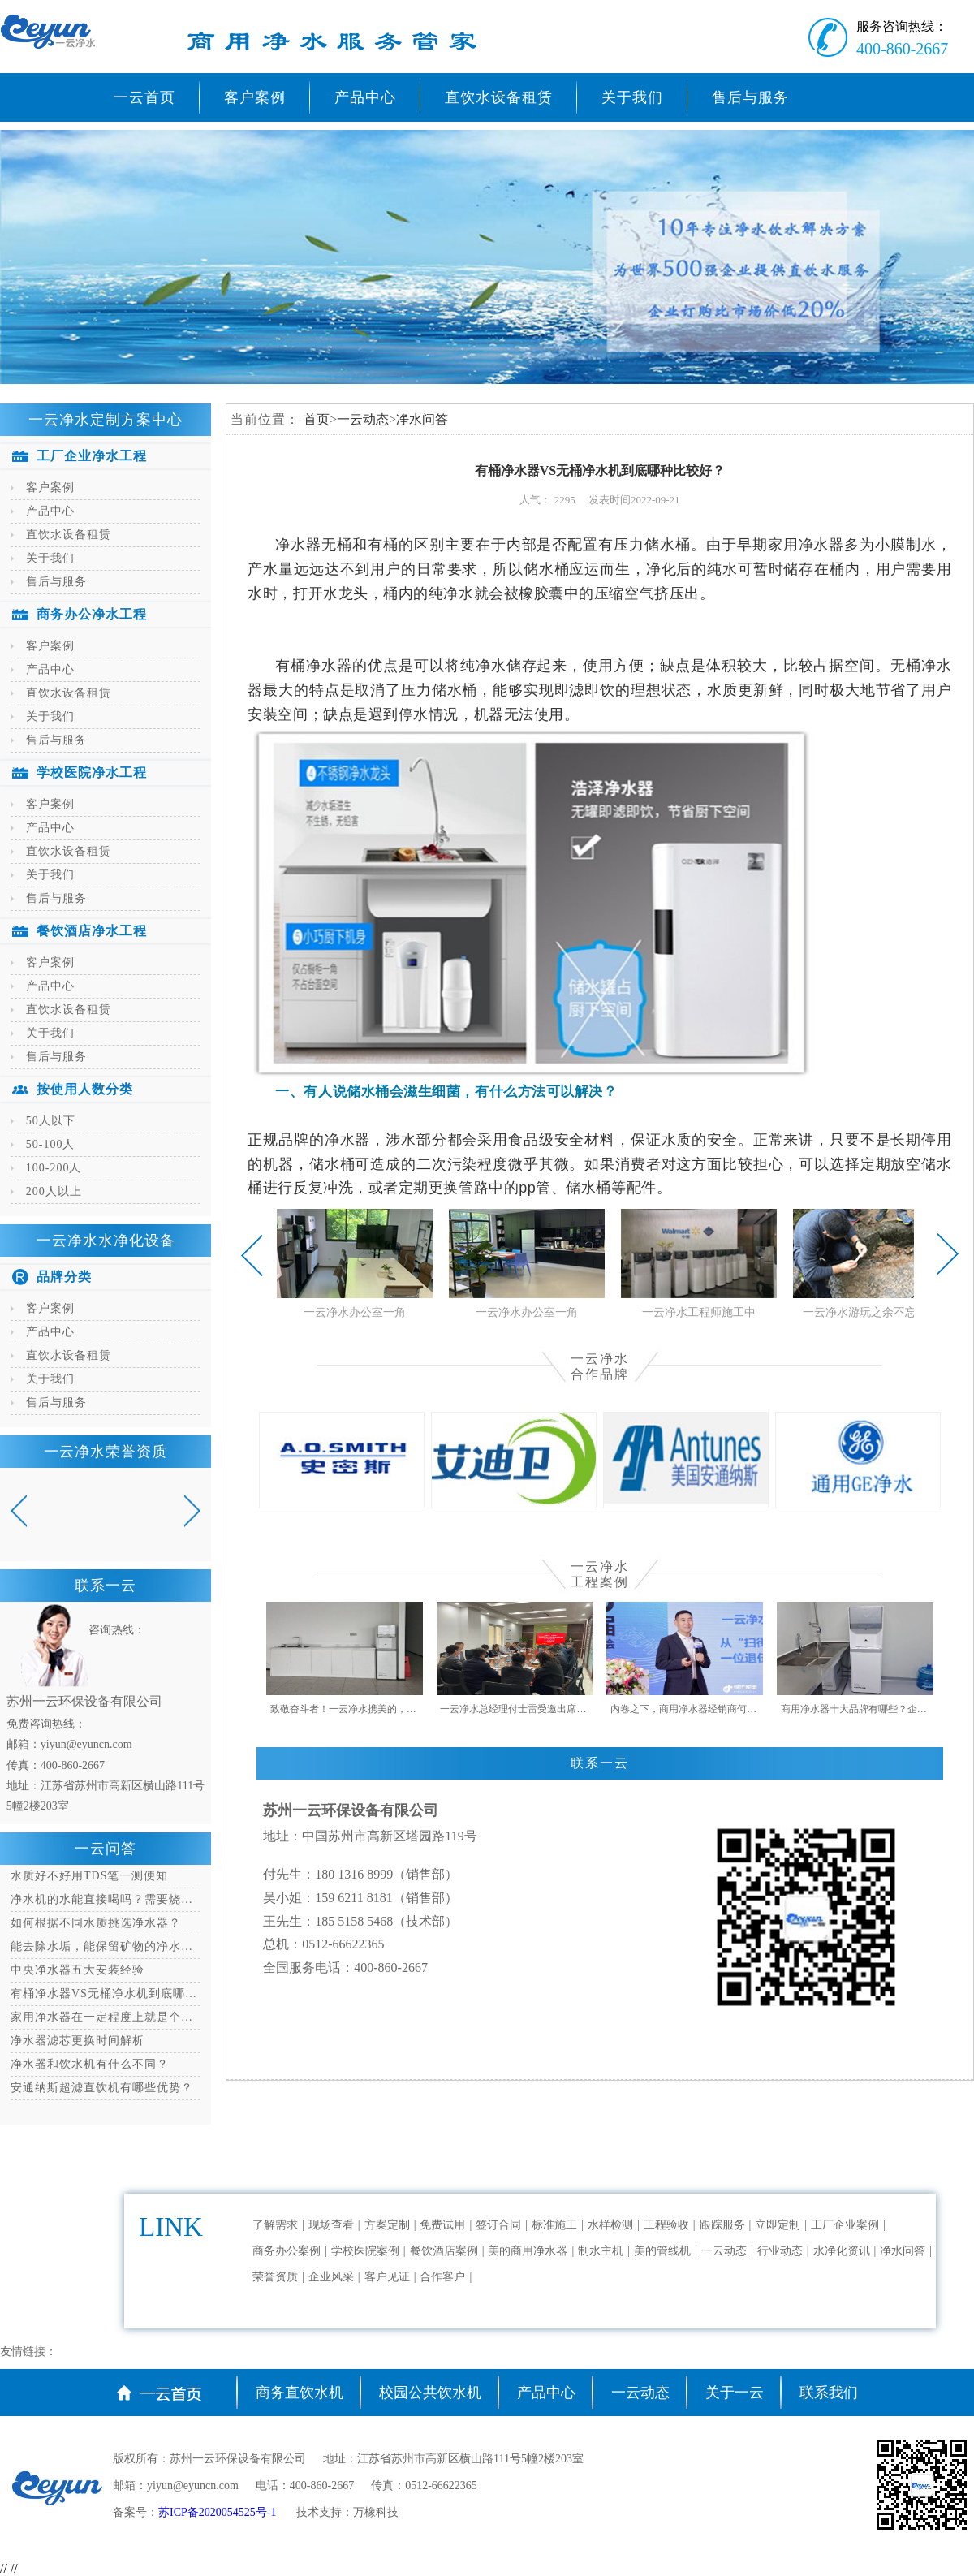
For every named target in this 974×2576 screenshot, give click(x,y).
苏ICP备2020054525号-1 (218, 2512)
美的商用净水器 (527, 2251)
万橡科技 (376, 2512)
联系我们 (828, 2392)
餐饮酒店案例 (444, 2251)
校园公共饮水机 (430, 2392)
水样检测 (610, 2225)
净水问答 (422, 419)
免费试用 (442, 2225)
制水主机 (600, 2251)
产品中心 (546, 2392)
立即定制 (777, 2225)
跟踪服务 (722, 2225)
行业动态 (780, 2251)
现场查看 (331, 2225)
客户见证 (387, 2277)
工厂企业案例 (845, 2225)
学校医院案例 (365, 2251)
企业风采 (331, 2277)
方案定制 (387, 2225)
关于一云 (734, 2392)
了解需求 (275, 2225)
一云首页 (144, 97)
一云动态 (363, 419)
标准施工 (554, 2225)
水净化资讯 (841, 2251)
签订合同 (498, 2225)
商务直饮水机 (299, 2392)
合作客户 (442, 2277)
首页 (317, 419)
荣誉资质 (275, 2277)
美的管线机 (662, 2251)
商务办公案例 (286, 2251)
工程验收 (666, 2225)
